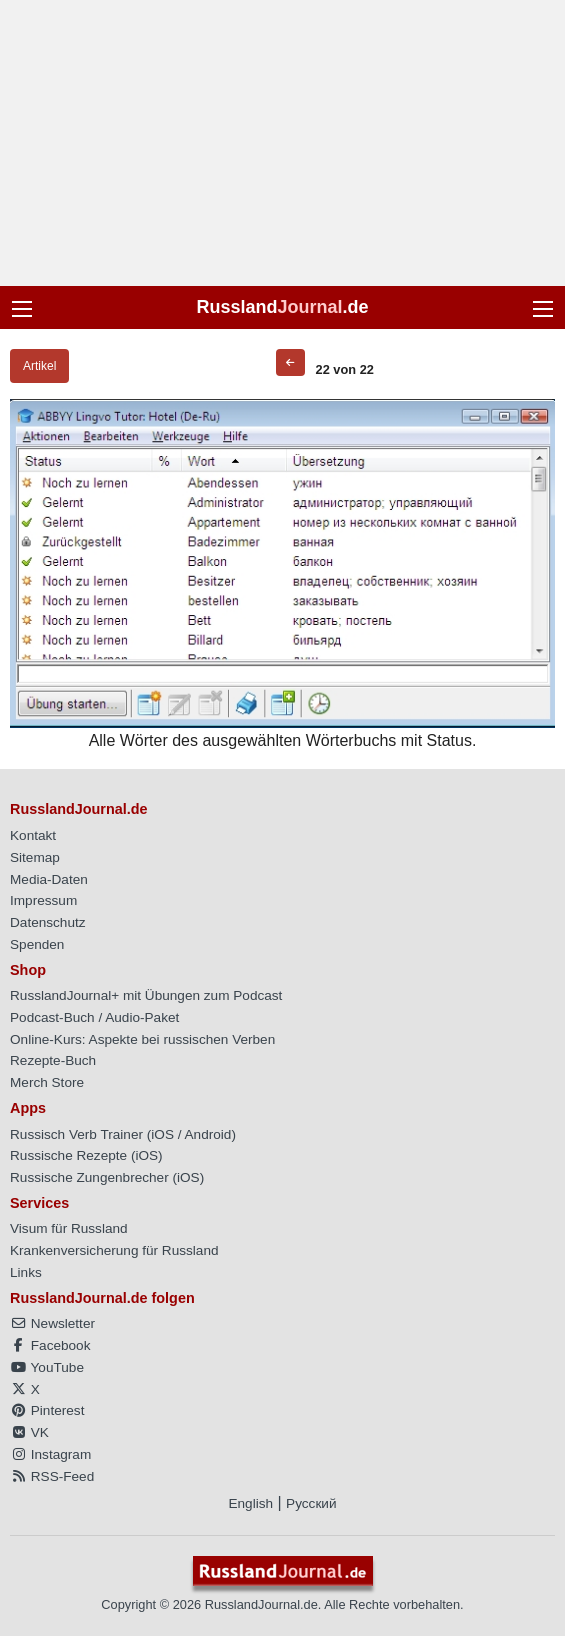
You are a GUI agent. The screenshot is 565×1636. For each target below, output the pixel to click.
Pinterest (47, 1410)
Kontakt (33, 835)
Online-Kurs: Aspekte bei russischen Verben (142, 1039)
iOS (162, 1134)
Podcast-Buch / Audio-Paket (94, 1017)
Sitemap (35, 857)
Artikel (39, 366)
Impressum (43, 900)
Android (208, 1134)
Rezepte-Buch (53, 1060)
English (250, 1503)
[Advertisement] (282, 143)
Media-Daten (49, 879)
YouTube (47, 1367)
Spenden (37, 944)
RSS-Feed (52, 1476)
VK (29, 1432)
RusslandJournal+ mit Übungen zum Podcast (146, 995)
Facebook (50, 1345)
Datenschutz (48, 922)
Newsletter (52, 1323)
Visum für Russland (69, 1228)
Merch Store (47, 1082)
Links (26, 1272)
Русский (311, 1503)
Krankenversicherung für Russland (114, 1250)
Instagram (50, 1454)
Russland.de (282, 307)
